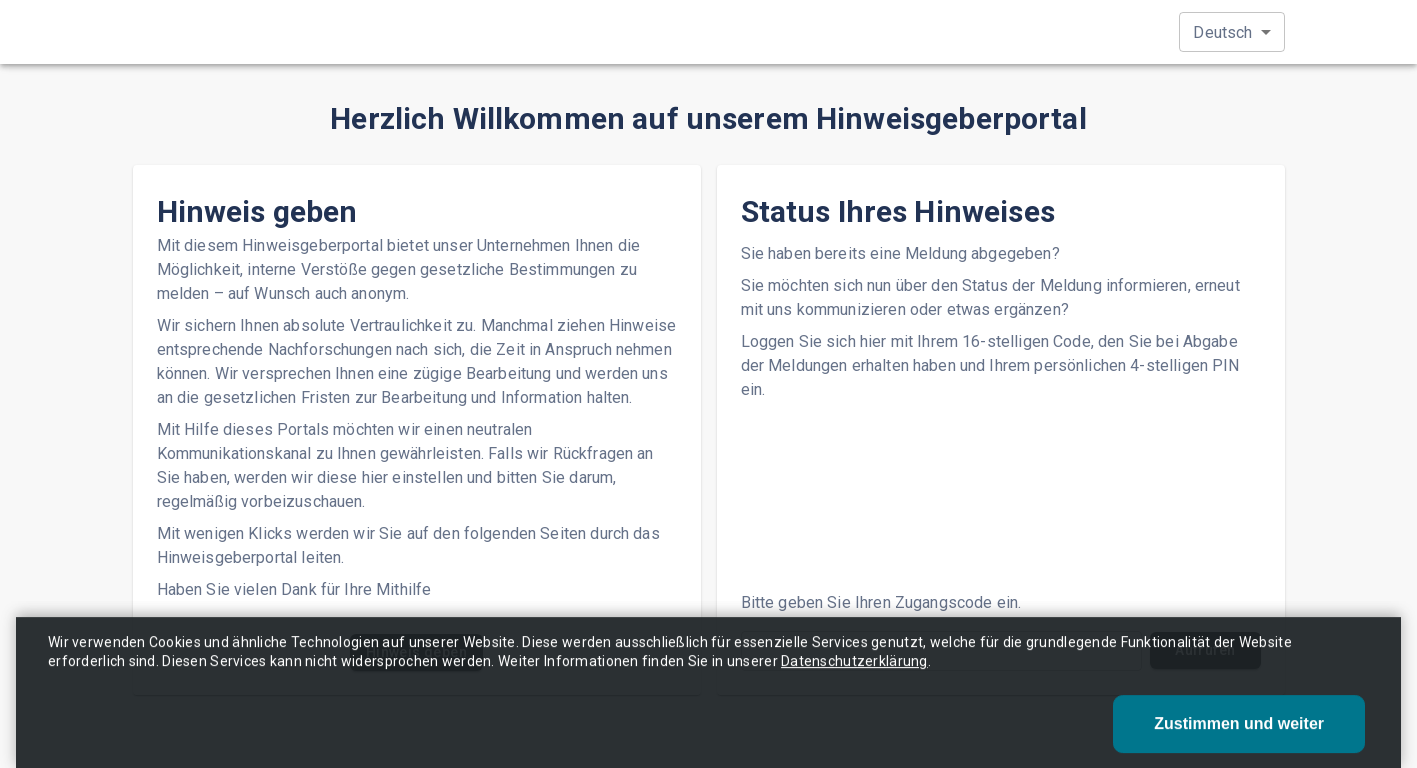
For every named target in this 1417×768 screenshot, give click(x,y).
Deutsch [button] (1222, 32)
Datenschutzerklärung (854, 673)
